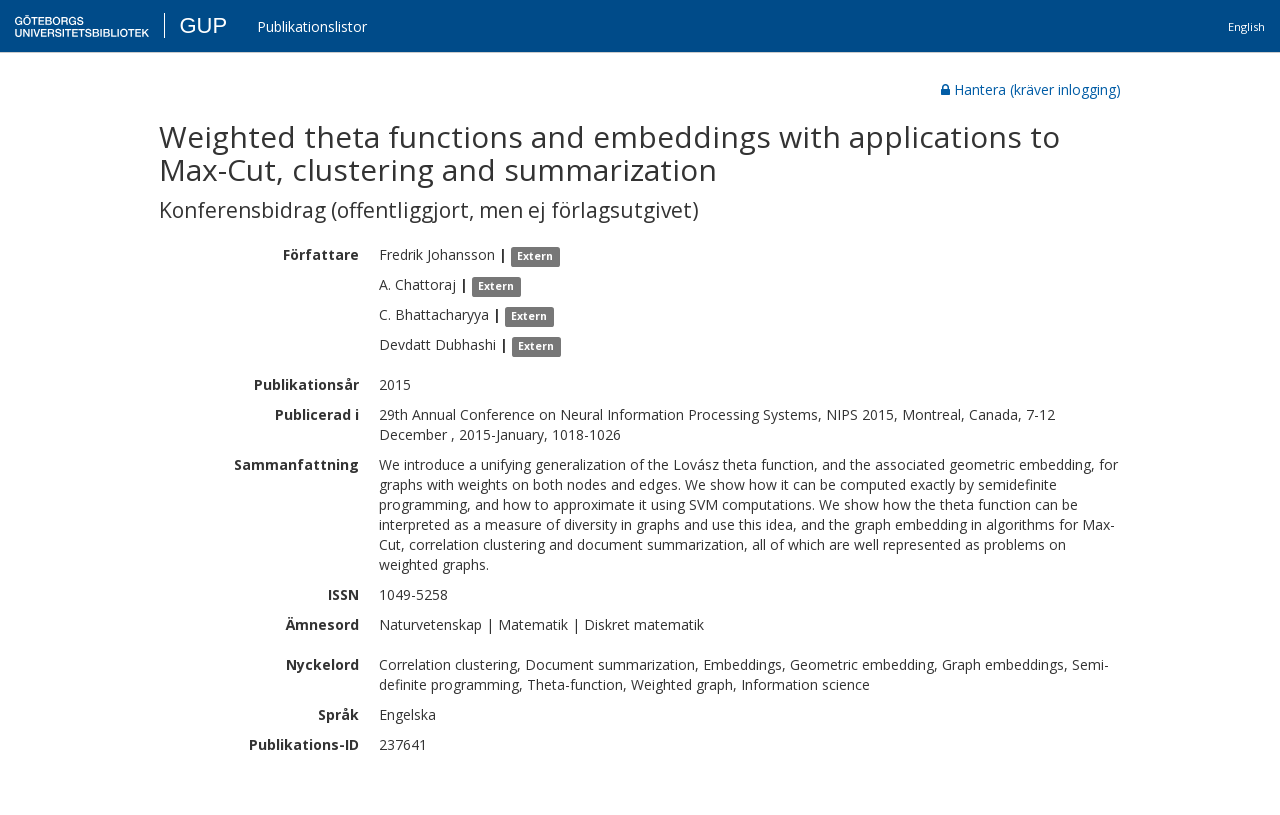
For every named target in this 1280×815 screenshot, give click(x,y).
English (1246, 26)
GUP (203, 25)
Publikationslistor (312, 26)
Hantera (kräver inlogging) (1031, 89)
